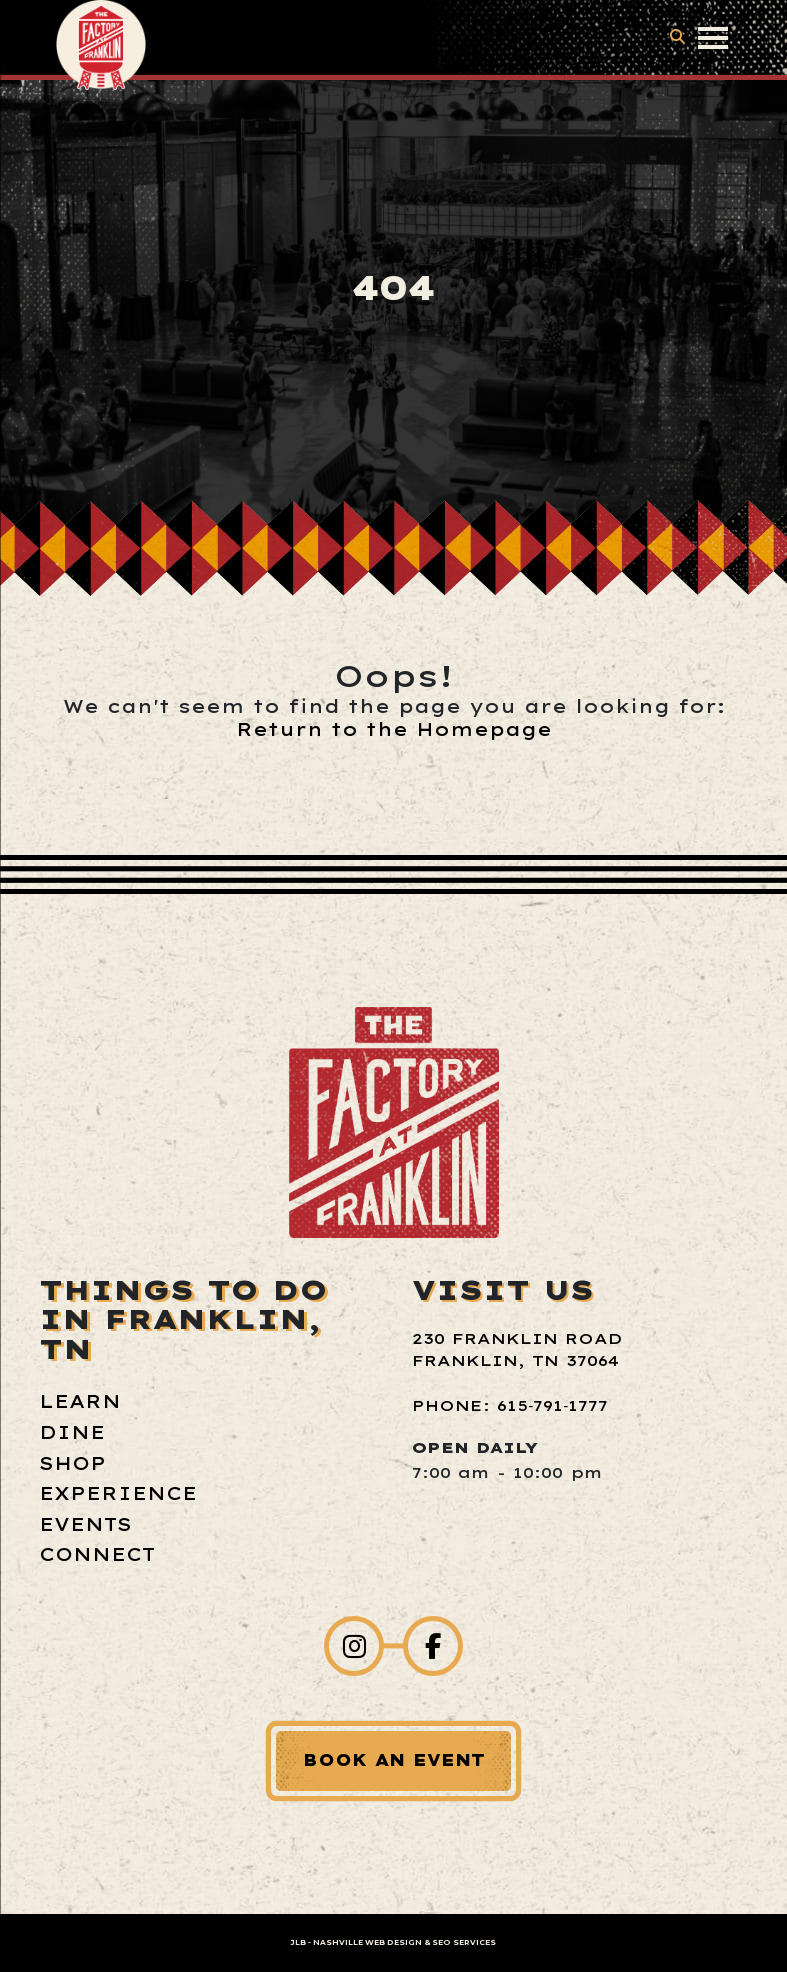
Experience (118, 1493)
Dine (72, 1432)
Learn (80, 1401)
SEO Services (464, 1942)
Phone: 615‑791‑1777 (510, 1405)
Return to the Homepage (394, 729)
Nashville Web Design (367, 1942)
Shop (72, 1463)
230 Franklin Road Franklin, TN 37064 (517, 1350)
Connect (97, 1554)
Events (85, 1524)
